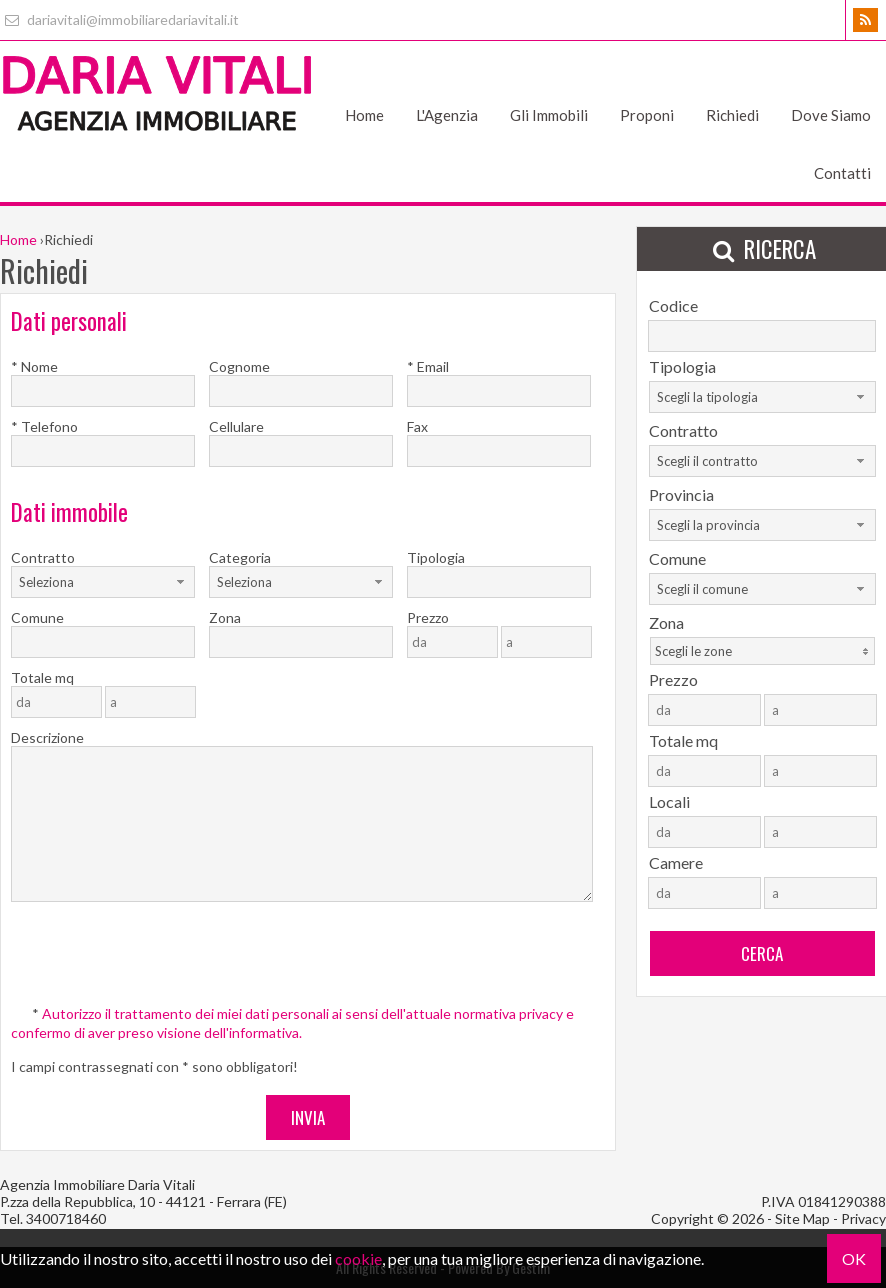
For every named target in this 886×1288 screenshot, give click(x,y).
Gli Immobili (549, 115)
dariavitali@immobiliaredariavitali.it (119, 19)
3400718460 (66, 1218)
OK (854, 1258)
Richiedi (732, 115)
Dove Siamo (831, 115)
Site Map (802, 1218)
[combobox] (103, 582)
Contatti (842, 173)
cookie (358, 1258)
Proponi (647, 115)
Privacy (863, 1218)
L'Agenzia (447, 115)
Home (364, 115)
